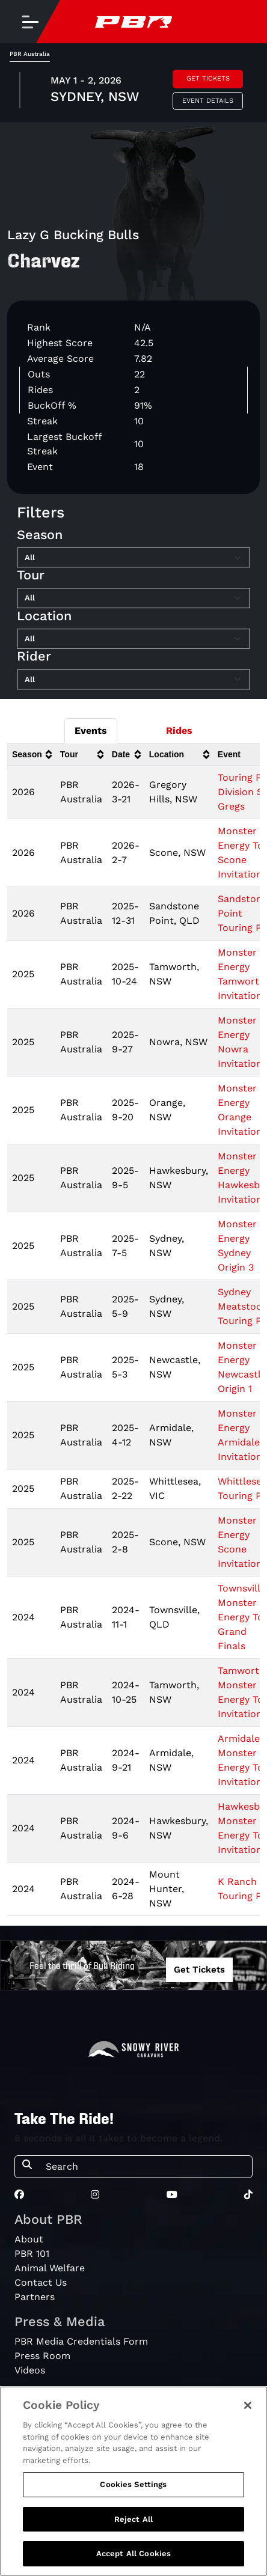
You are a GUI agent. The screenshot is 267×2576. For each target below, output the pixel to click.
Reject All (133, 2519)
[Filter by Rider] (133, 680)
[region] (133, 2481)
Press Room (42, 2355)
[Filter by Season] (133, 558)
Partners (34, 2297)
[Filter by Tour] (133, 598)
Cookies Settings (133, 2484)
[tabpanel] (133, 92)
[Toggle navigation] (30, 21)
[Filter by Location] (133, 639)
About (28, 2239)
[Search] (145, 2167)
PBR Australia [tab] (30, 53)
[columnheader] (31, 754)
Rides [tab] (179, 730)
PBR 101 (31, 2253)
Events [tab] (91, 730)
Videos (29, 2370)
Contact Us (40, 2282)
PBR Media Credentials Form (81, 2341)
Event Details (207, 101)
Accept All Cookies (133, 2553)
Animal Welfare (49, 2268)
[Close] (248, 2405)
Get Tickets (208, 78)
